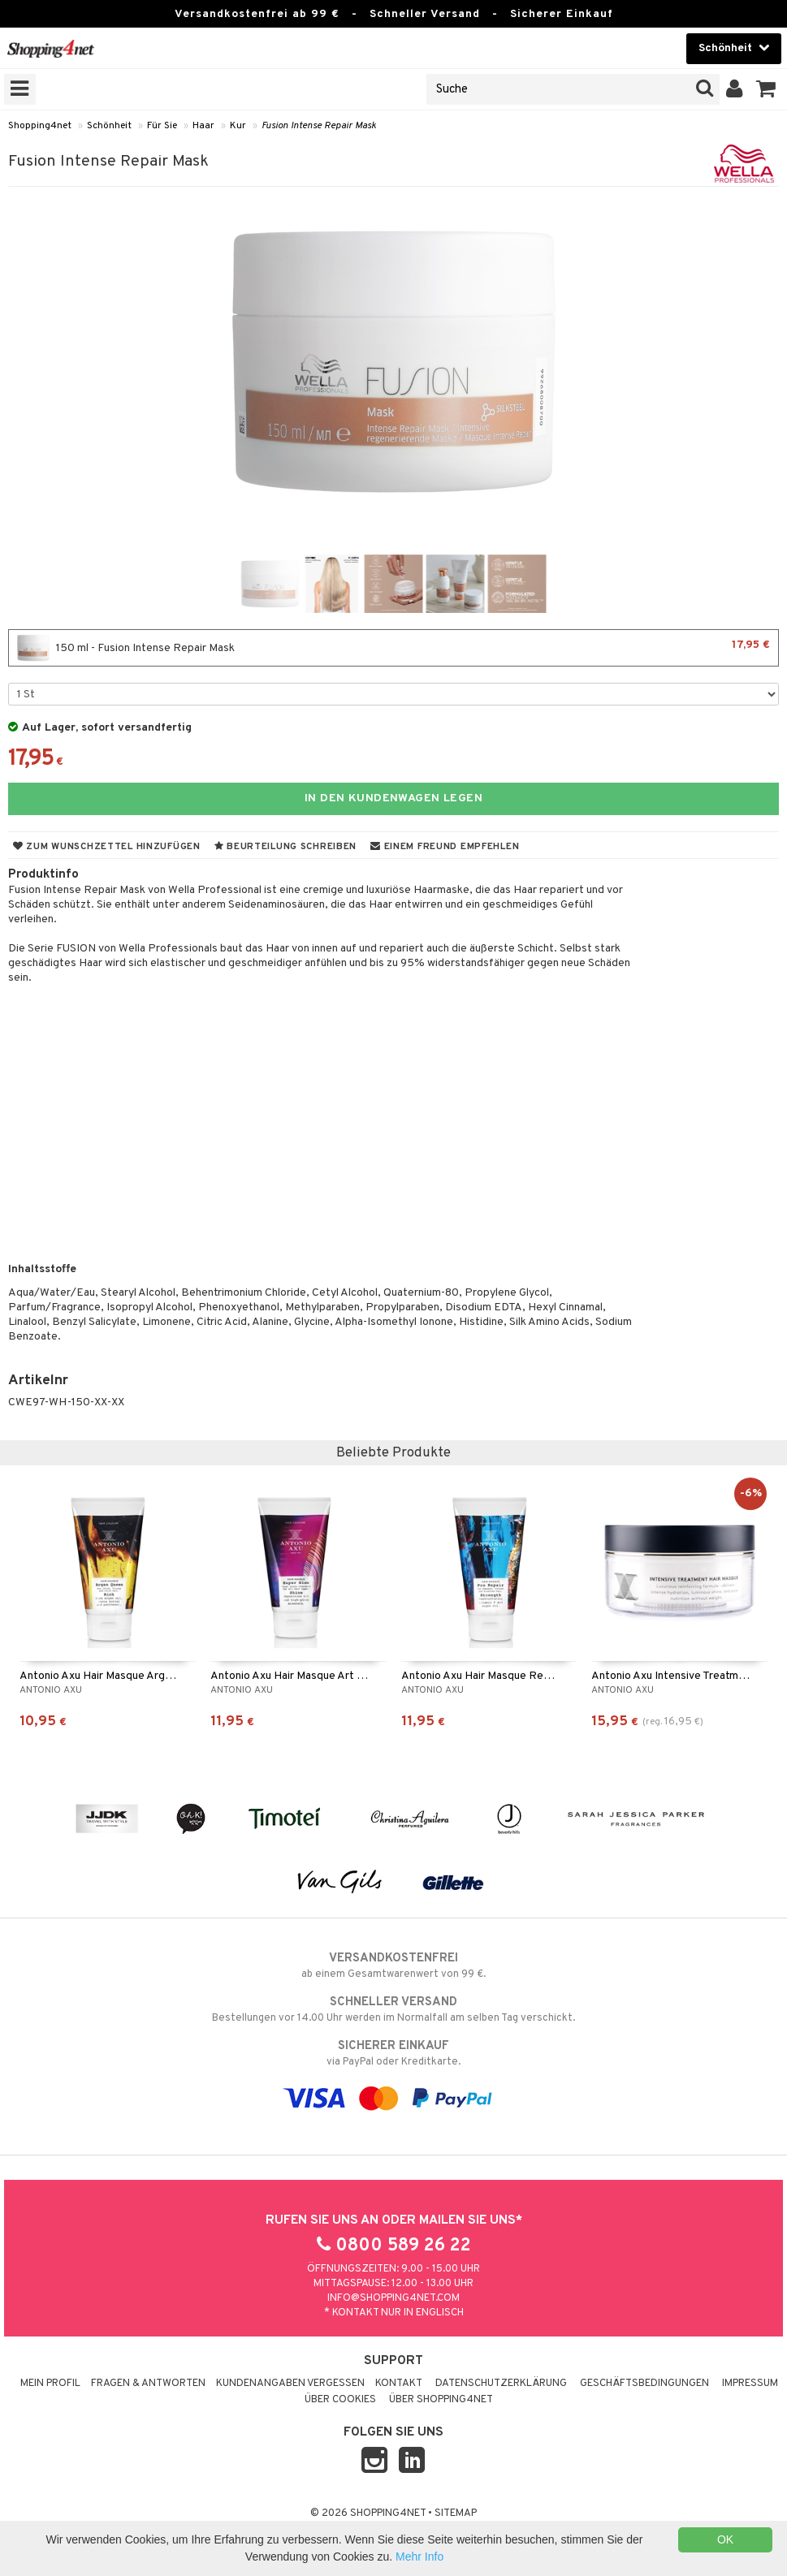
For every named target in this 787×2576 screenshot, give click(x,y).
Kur (238, 125)
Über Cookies (340, 2399)
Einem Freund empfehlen (444, 846)
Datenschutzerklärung (501, 2383)
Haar (203, 125)
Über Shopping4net (441, 2399)
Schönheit (109, 125)
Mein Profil (50, 2383)
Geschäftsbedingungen (644, 2383)
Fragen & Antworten (148, 2383)
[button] (766, 89)
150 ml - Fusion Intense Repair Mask (393, 648)
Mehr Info (419, 2556)
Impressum (750, 2383)
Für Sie (162, 125)
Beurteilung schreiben (285, 846)
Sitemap (456, 2513)
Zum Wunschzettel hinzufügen (107, 846)
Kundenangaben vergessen (290, 2383)
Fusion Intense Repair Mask (319, 125)
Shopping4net (39, 125)
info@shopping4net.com (393, 2298)
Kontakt (398, 2383)
